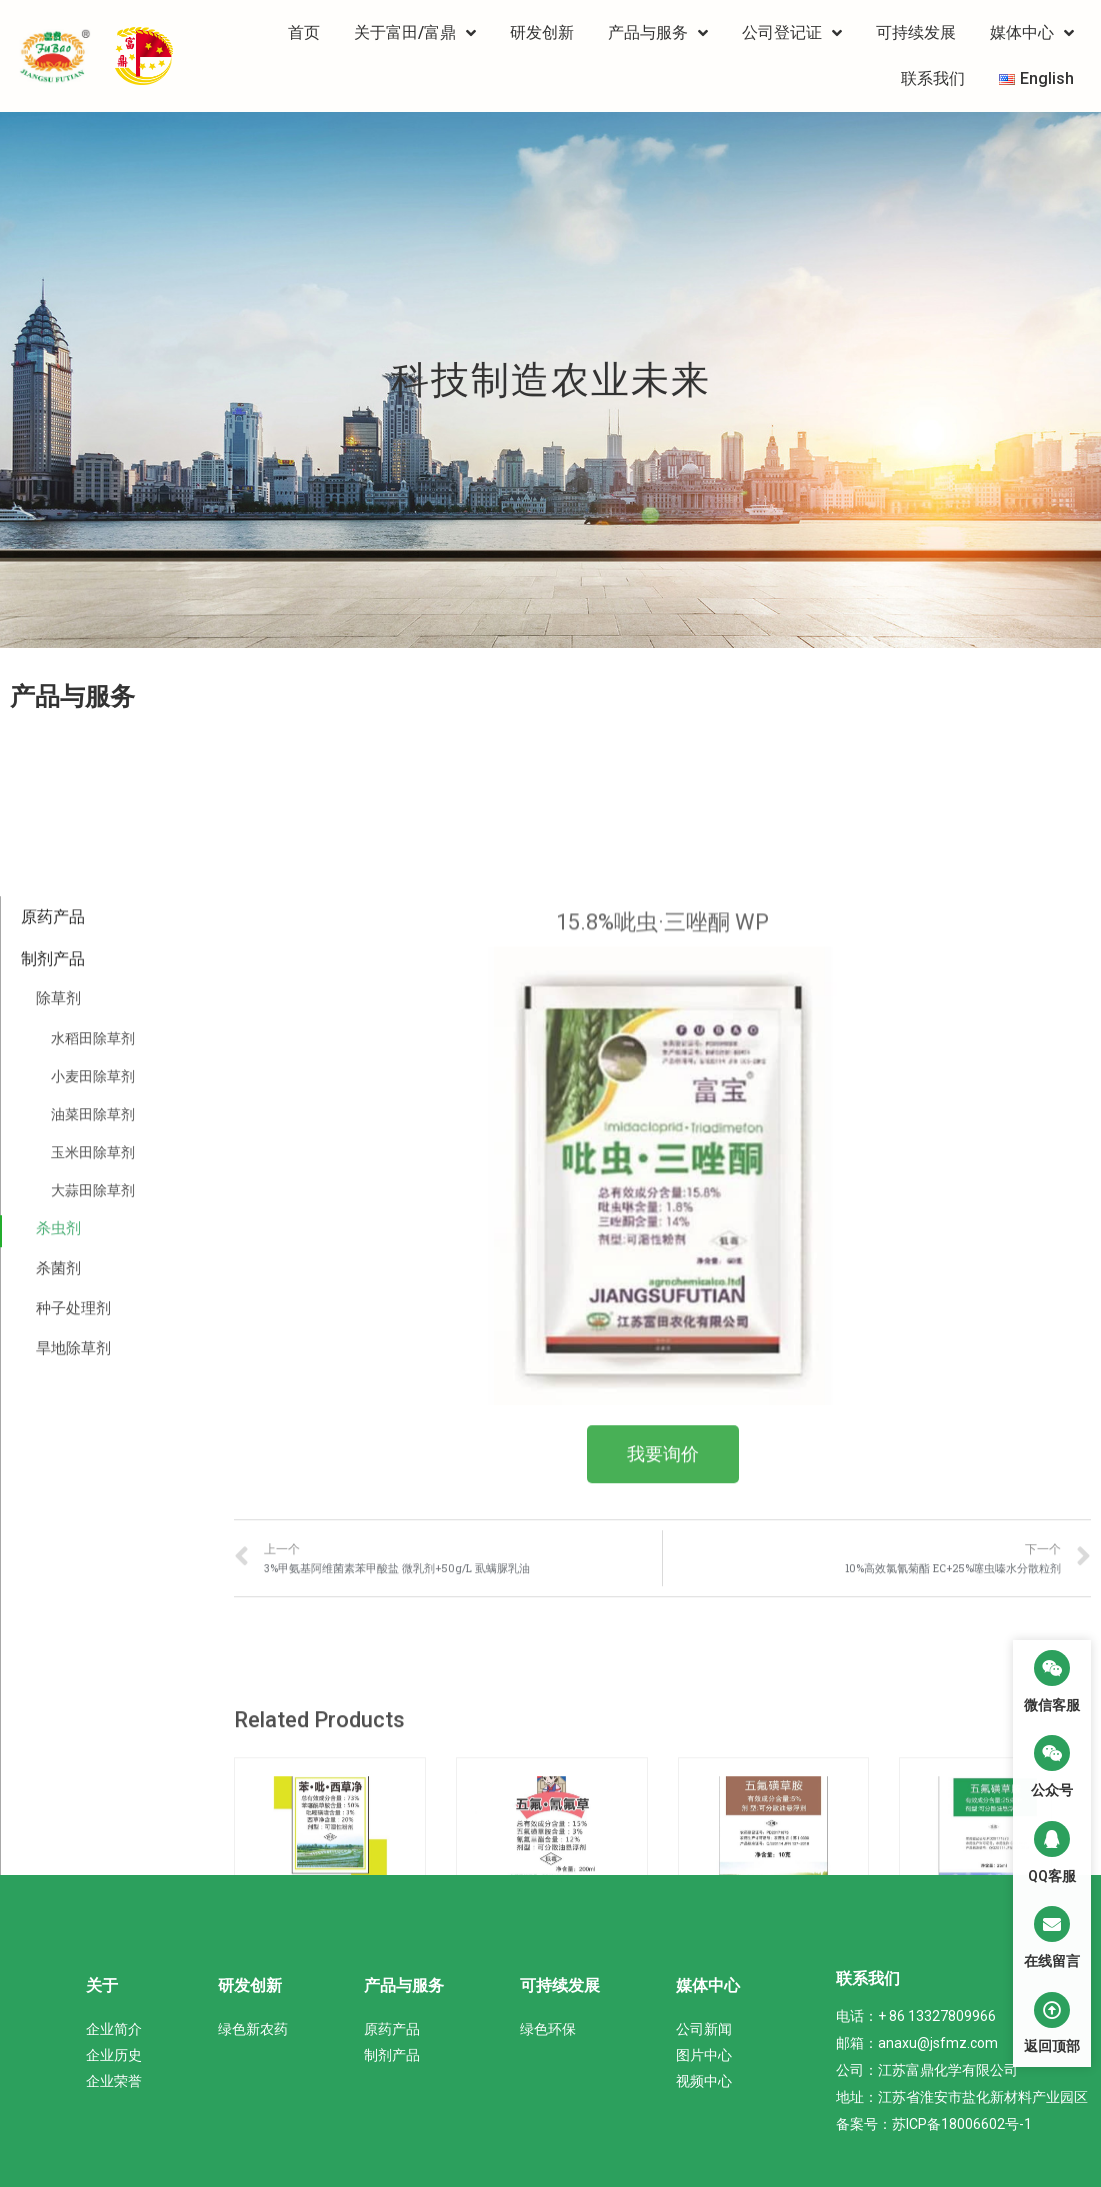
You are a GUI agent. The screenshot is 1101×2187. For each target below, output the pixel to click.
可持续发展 (916, 32)
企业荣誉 (114, 2081)
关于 (102, 1985)
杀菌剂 (58, 1811)
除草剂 (58, 1541)
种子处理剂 (73, 1850)
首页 (304, 32)
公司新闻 (704, 2029)
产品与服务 (658, 33)
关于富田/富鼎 (415, 33)
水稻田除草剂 (93, 1581)
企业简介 (114, 2029)
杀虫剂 (58, 1771)
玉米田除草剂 (93, 1695)
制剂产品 (53, 1500)
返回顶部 (1052, 2046)
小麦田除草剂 (93, 1619)
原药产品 (53, 1458)
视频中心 (704, 2081)
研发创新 (542, 32)
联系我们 (933, 78)
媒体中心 (1032, 33)
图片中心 (704, 2055)
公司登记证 (792, 33)
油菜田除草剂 (93, 1657)
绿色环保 (548, 2029)
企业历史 (114, 2055)
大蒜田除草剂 (93, 1733)
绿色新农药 (253, 2029)
